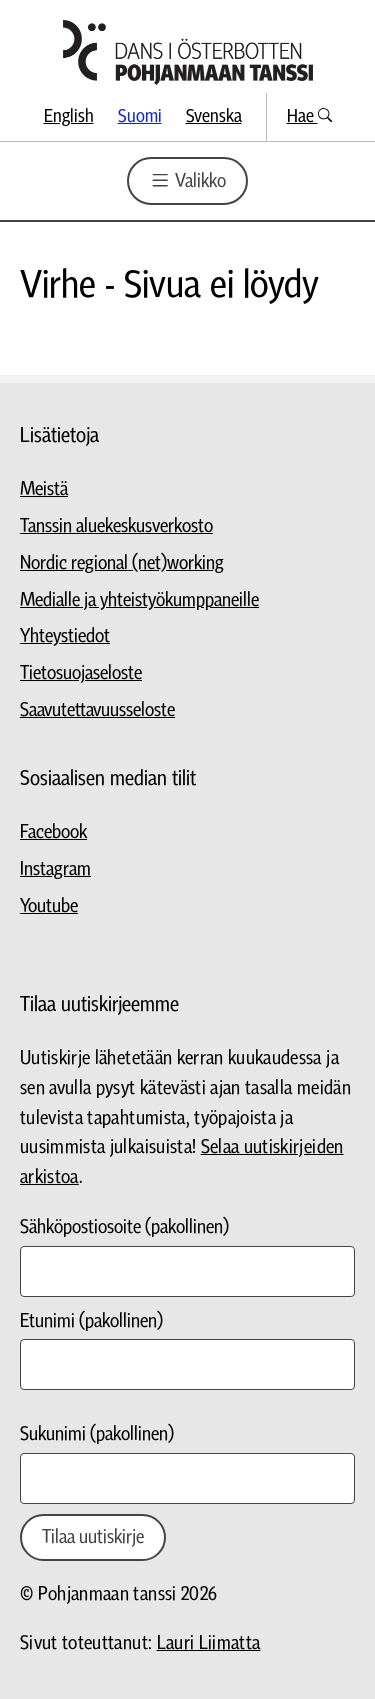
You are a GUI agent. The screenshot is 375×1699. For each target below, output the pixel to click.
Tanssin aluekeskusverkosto (116, 526)
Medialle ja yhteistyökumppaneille (139, 600)
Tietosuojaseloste (81, 673)
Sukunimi (97, 1434)
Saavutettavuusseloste (97, 710)
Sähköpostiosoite (124, 1227)
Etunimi (91, 1321)
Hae (309, 116)
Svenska (214, 116)
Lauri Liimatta (209, 1643)
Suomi (140, 116)
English (69, 116)
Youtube (49, 906)
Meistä (44, 489)
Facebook (53, 832)
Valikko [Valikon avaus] (187, 180)
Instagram (55, 869)
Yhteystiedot (65, 636)
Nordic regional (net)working (122, 563)
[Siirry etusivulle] (188, 52)
